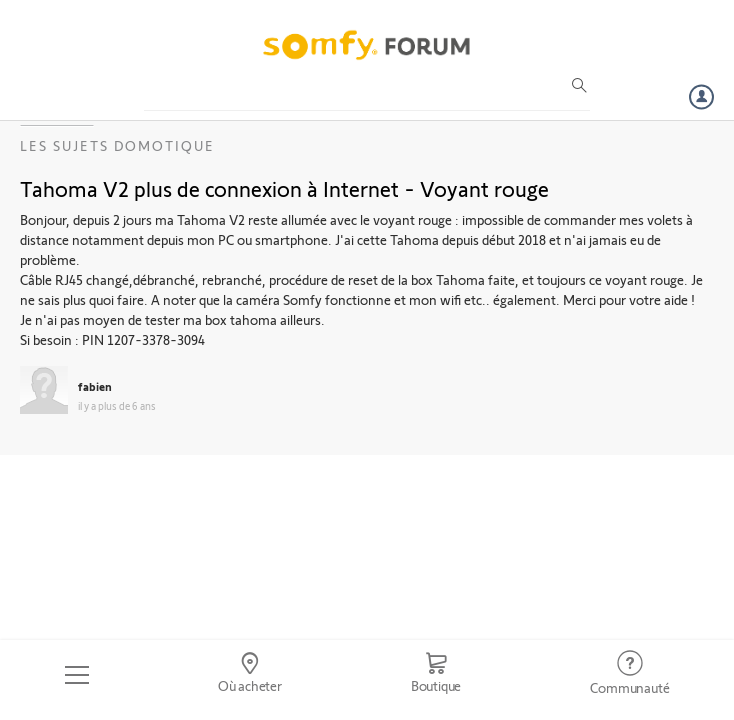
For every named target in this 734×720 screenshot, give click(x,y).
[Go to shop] (436, 675)
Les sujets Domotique (117, 145)
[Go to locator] (249, 675)
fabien (95, 386)
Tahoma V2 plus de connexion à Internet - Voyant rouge (284, 188)
